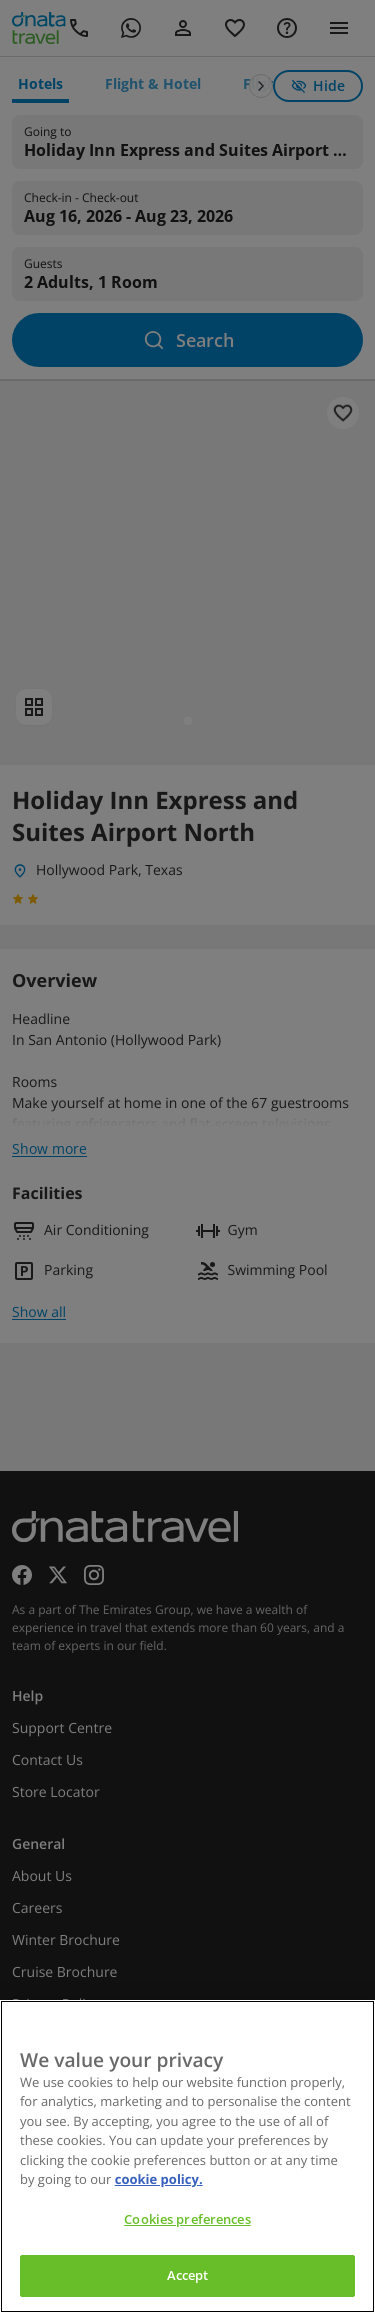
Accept (188, 2275)
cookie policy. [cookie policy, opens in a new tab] (159, 2179)
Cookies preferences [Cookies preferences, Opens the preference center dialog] (187, 2219)
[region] (187, 2156)
